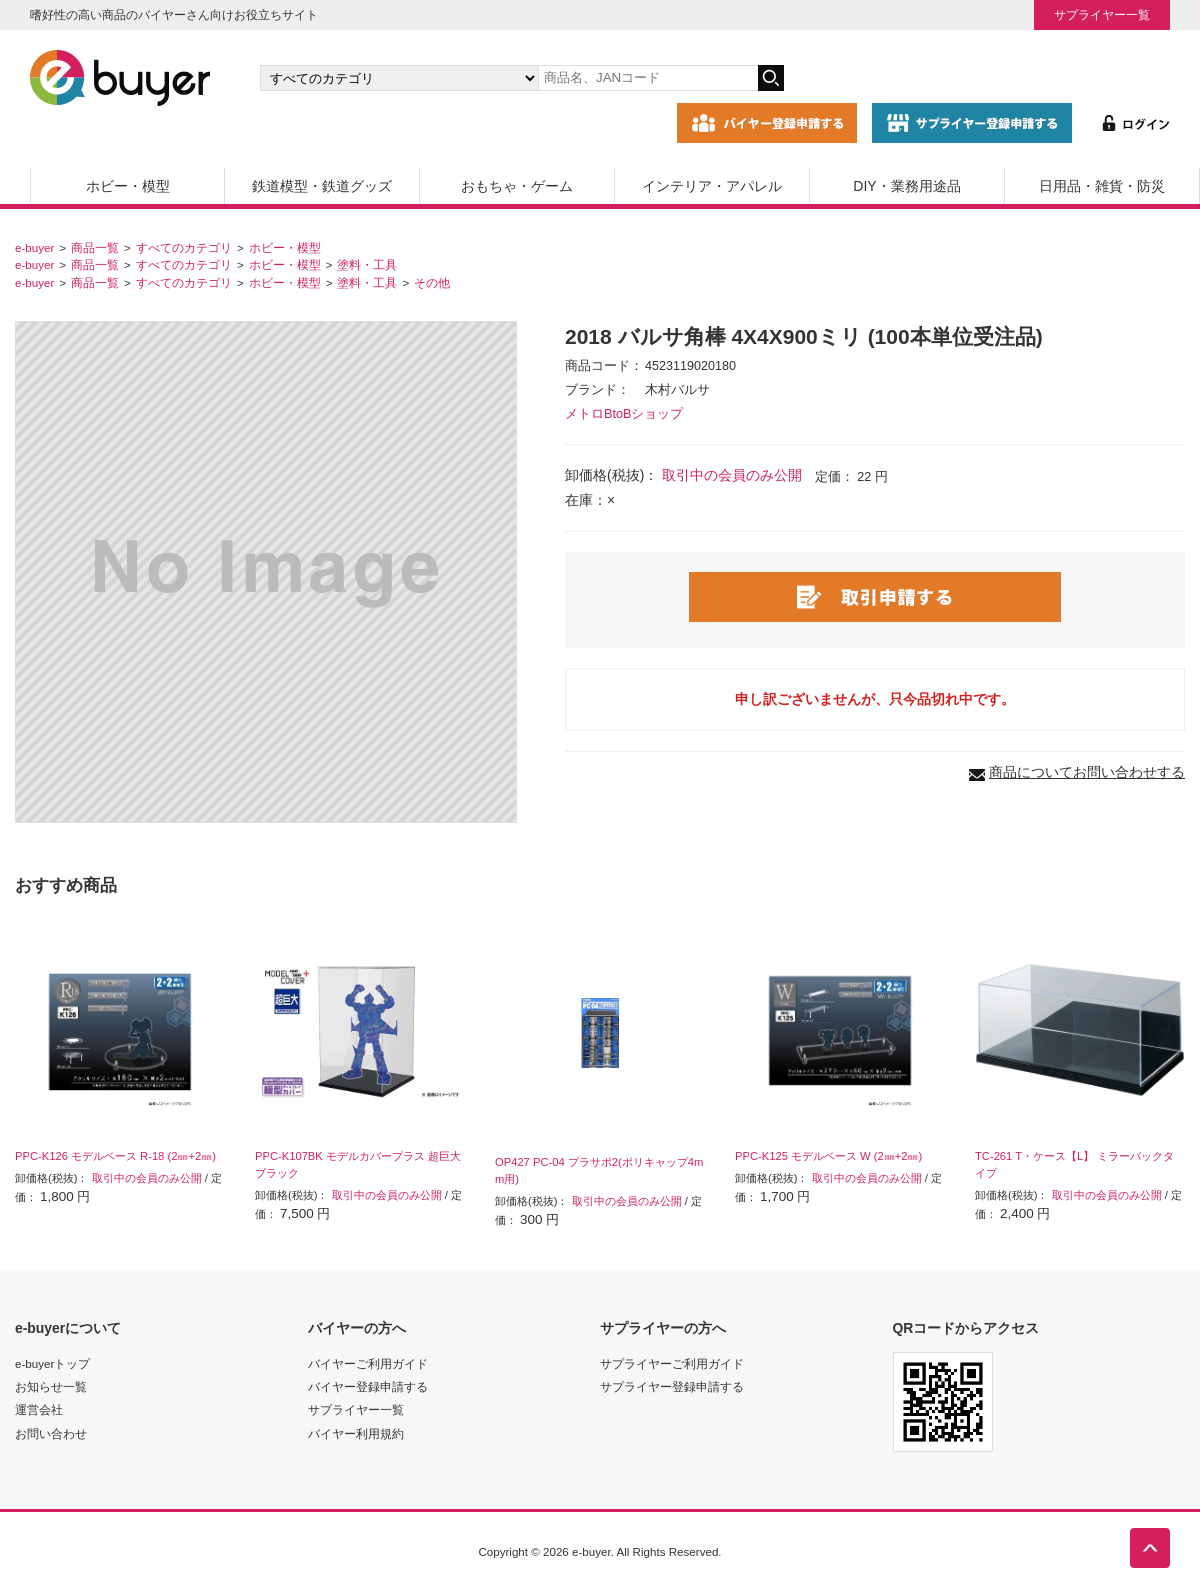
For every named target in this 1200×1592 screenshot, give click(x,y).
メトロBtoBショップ (624, 414)
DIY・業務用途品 (906, 186)
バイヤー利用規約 (356, 1433)
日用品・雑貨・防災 (1102, 186)
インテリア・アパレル (712, 186)
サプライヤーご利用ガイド (672, 1363)
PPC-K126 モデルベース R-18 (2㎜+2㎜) (115, 1156)
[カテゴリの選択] (399, 78)
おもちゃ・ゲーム (517, 186)
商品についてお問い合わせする (1087, 772)
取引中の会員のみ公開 (732, 475)
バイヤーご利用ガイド (368, 1363)
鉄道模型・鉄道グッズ (322, 186)
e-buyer (34, 247)
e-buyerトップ (52, 1363)
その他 (432, 282)
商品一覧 (95, 247)
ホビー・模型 (128, 186)
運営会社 (39, 1409)
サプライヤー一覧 (1102, 14)
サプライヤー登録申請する (672, 1386)
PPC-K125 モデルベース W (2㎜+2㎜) (828, 1156)
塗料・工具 (367, 264)
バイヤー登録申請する (368, 1386)
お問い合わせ (51, 1433)
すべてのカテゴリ (184, 247)
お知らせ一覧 (51, 1386)
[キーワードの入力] (648, 78)
